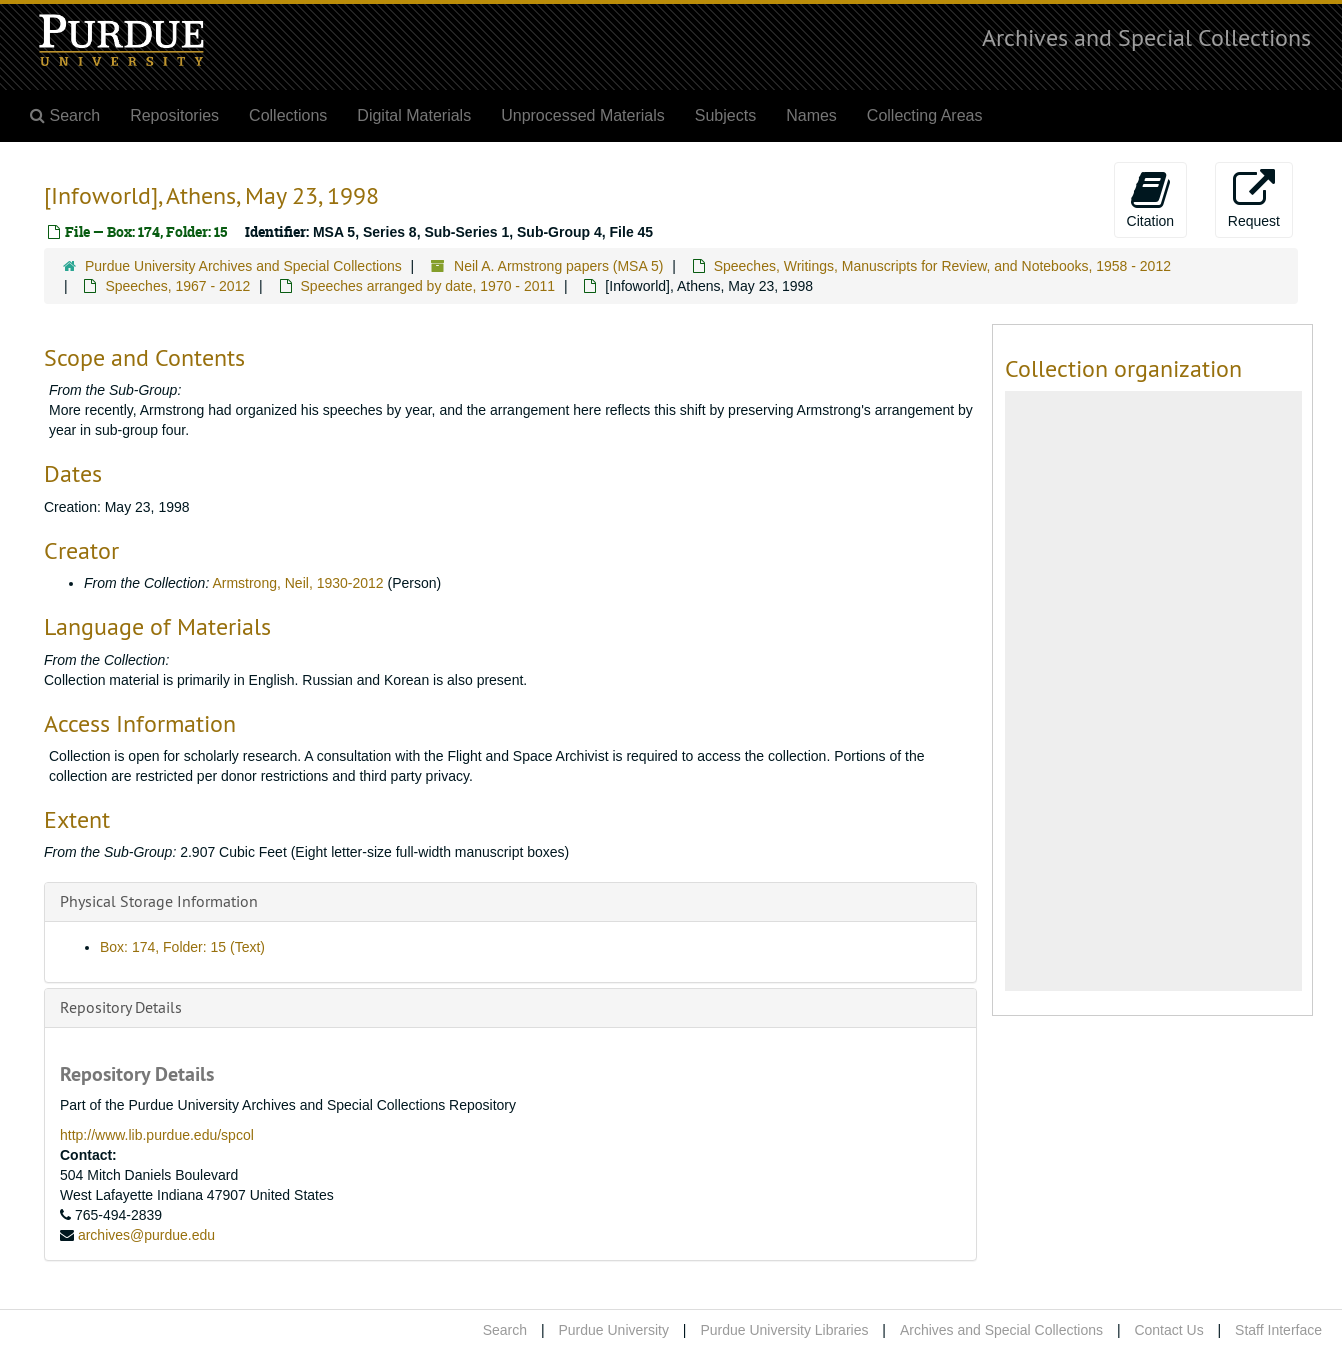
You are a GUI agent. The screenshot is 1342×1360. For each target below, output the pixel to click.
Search (505, 1330)
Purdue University (613, 1330)
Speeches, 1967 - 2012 (177, 286)
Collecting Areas (925, 115)
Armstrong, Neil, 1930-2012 (297, 583)
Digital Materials (414, 115)
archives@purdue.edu (146, 1235)
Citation (1150, 199)
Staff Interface (1278, 1330)
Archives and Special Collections (1146, 37)
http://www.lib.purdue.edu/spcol (157, 1135)
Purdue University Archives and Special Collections (243, 266)
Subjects (725, 115)
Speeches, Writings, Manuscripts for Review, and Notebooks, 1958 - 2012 (942, 266)
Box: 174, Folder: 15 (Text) (182, 947)
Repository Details (121, 1007)
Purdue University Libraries (784, 1330)
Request (1254, 199)
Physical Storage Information (159, 901)
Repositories (174, 115)
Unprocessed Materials (583, 115)
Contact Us (1168, 1330)
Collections (288, 115)
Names (811, 115)
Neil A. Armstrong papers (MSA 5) (558, 266)
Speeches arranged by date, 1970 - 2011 (428, 286)
